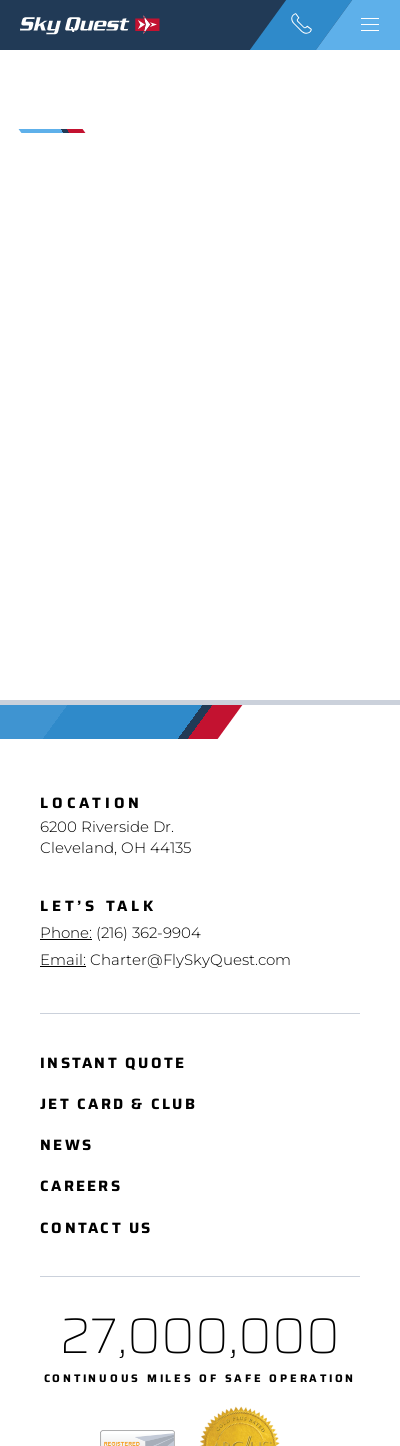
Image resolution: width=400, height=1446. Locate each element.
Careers (81, 1186)
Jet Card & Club (118, 1104)
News (66, 1145)
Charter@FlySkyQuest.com (190, 959)
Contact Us (96, 1228)
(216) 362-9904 (148, 932)
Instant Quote (113, 1063)
